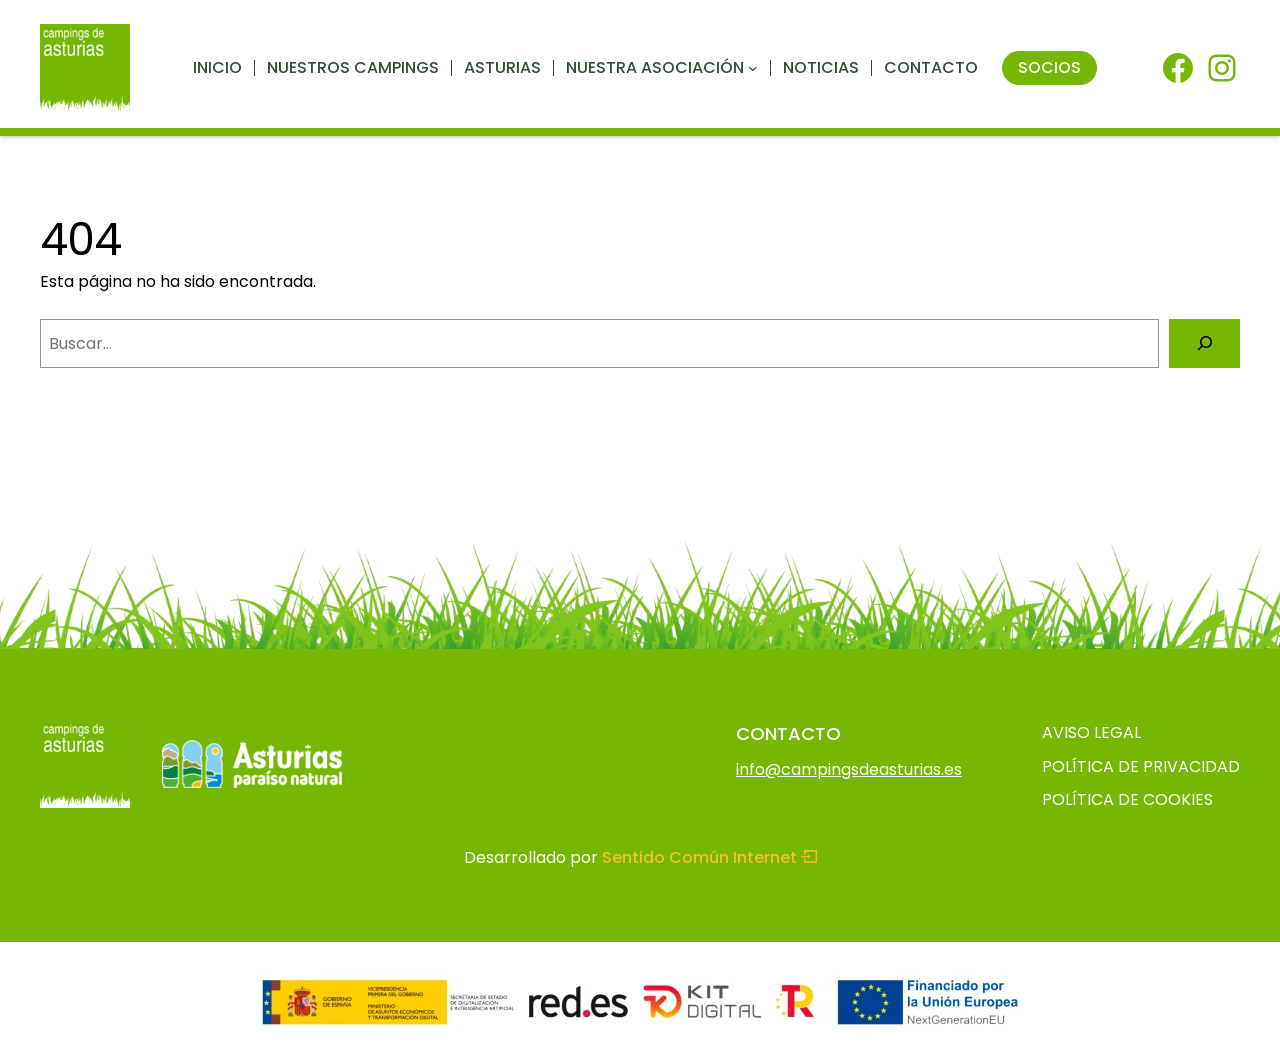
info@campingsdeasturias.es (849, 769)
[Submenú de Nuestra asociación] (753, 68)
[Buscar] (1204, 343)
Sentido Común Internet (709, 857)
